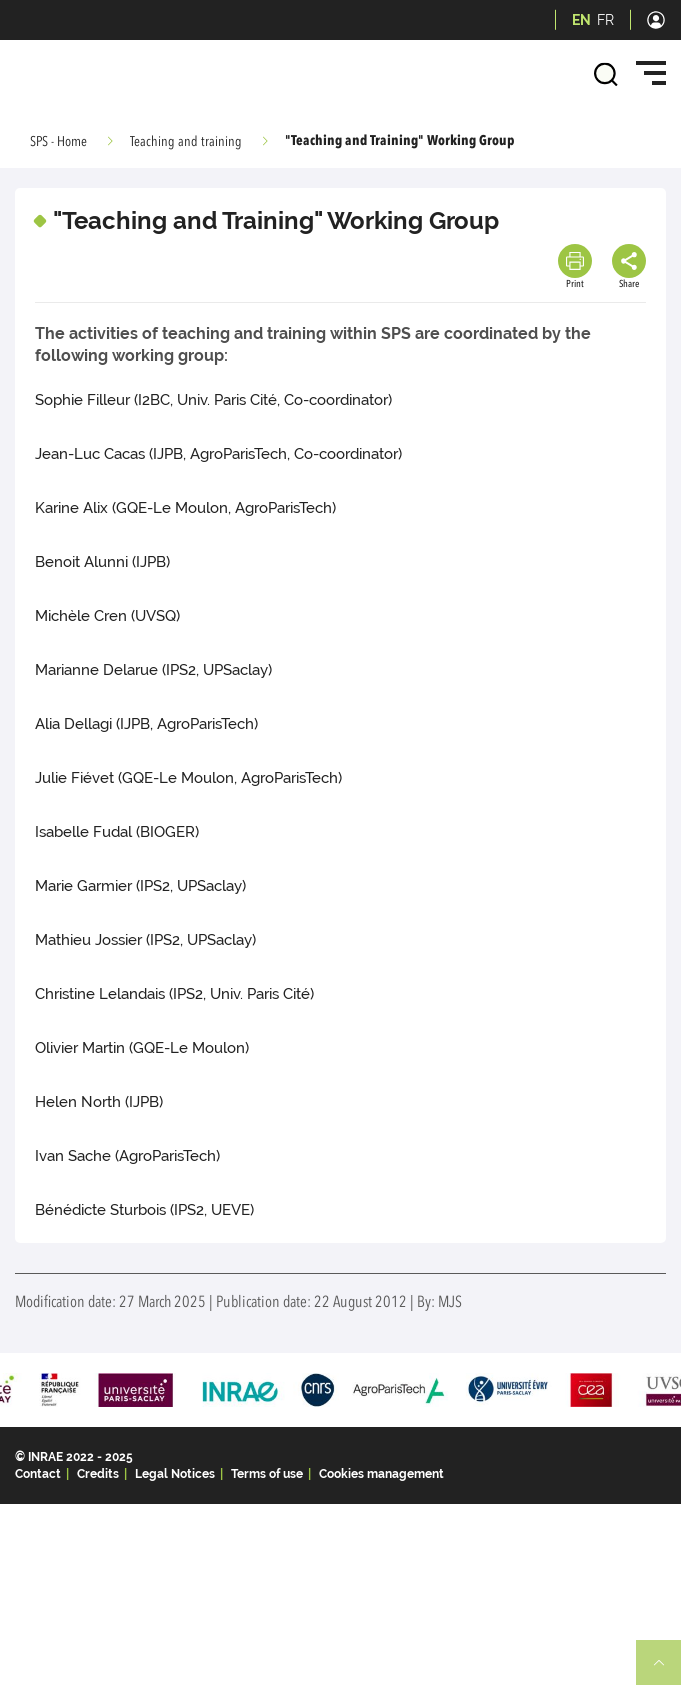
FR (605, 20)
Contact (38, 1474)
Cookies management (381, 1474)
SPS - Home (58, 142)
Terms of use (267, 1474)
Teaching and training (186, 142)
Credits (98, 1474)
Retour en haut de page (667, 1671)
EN (581, 20)
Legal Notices (175, 1474)
